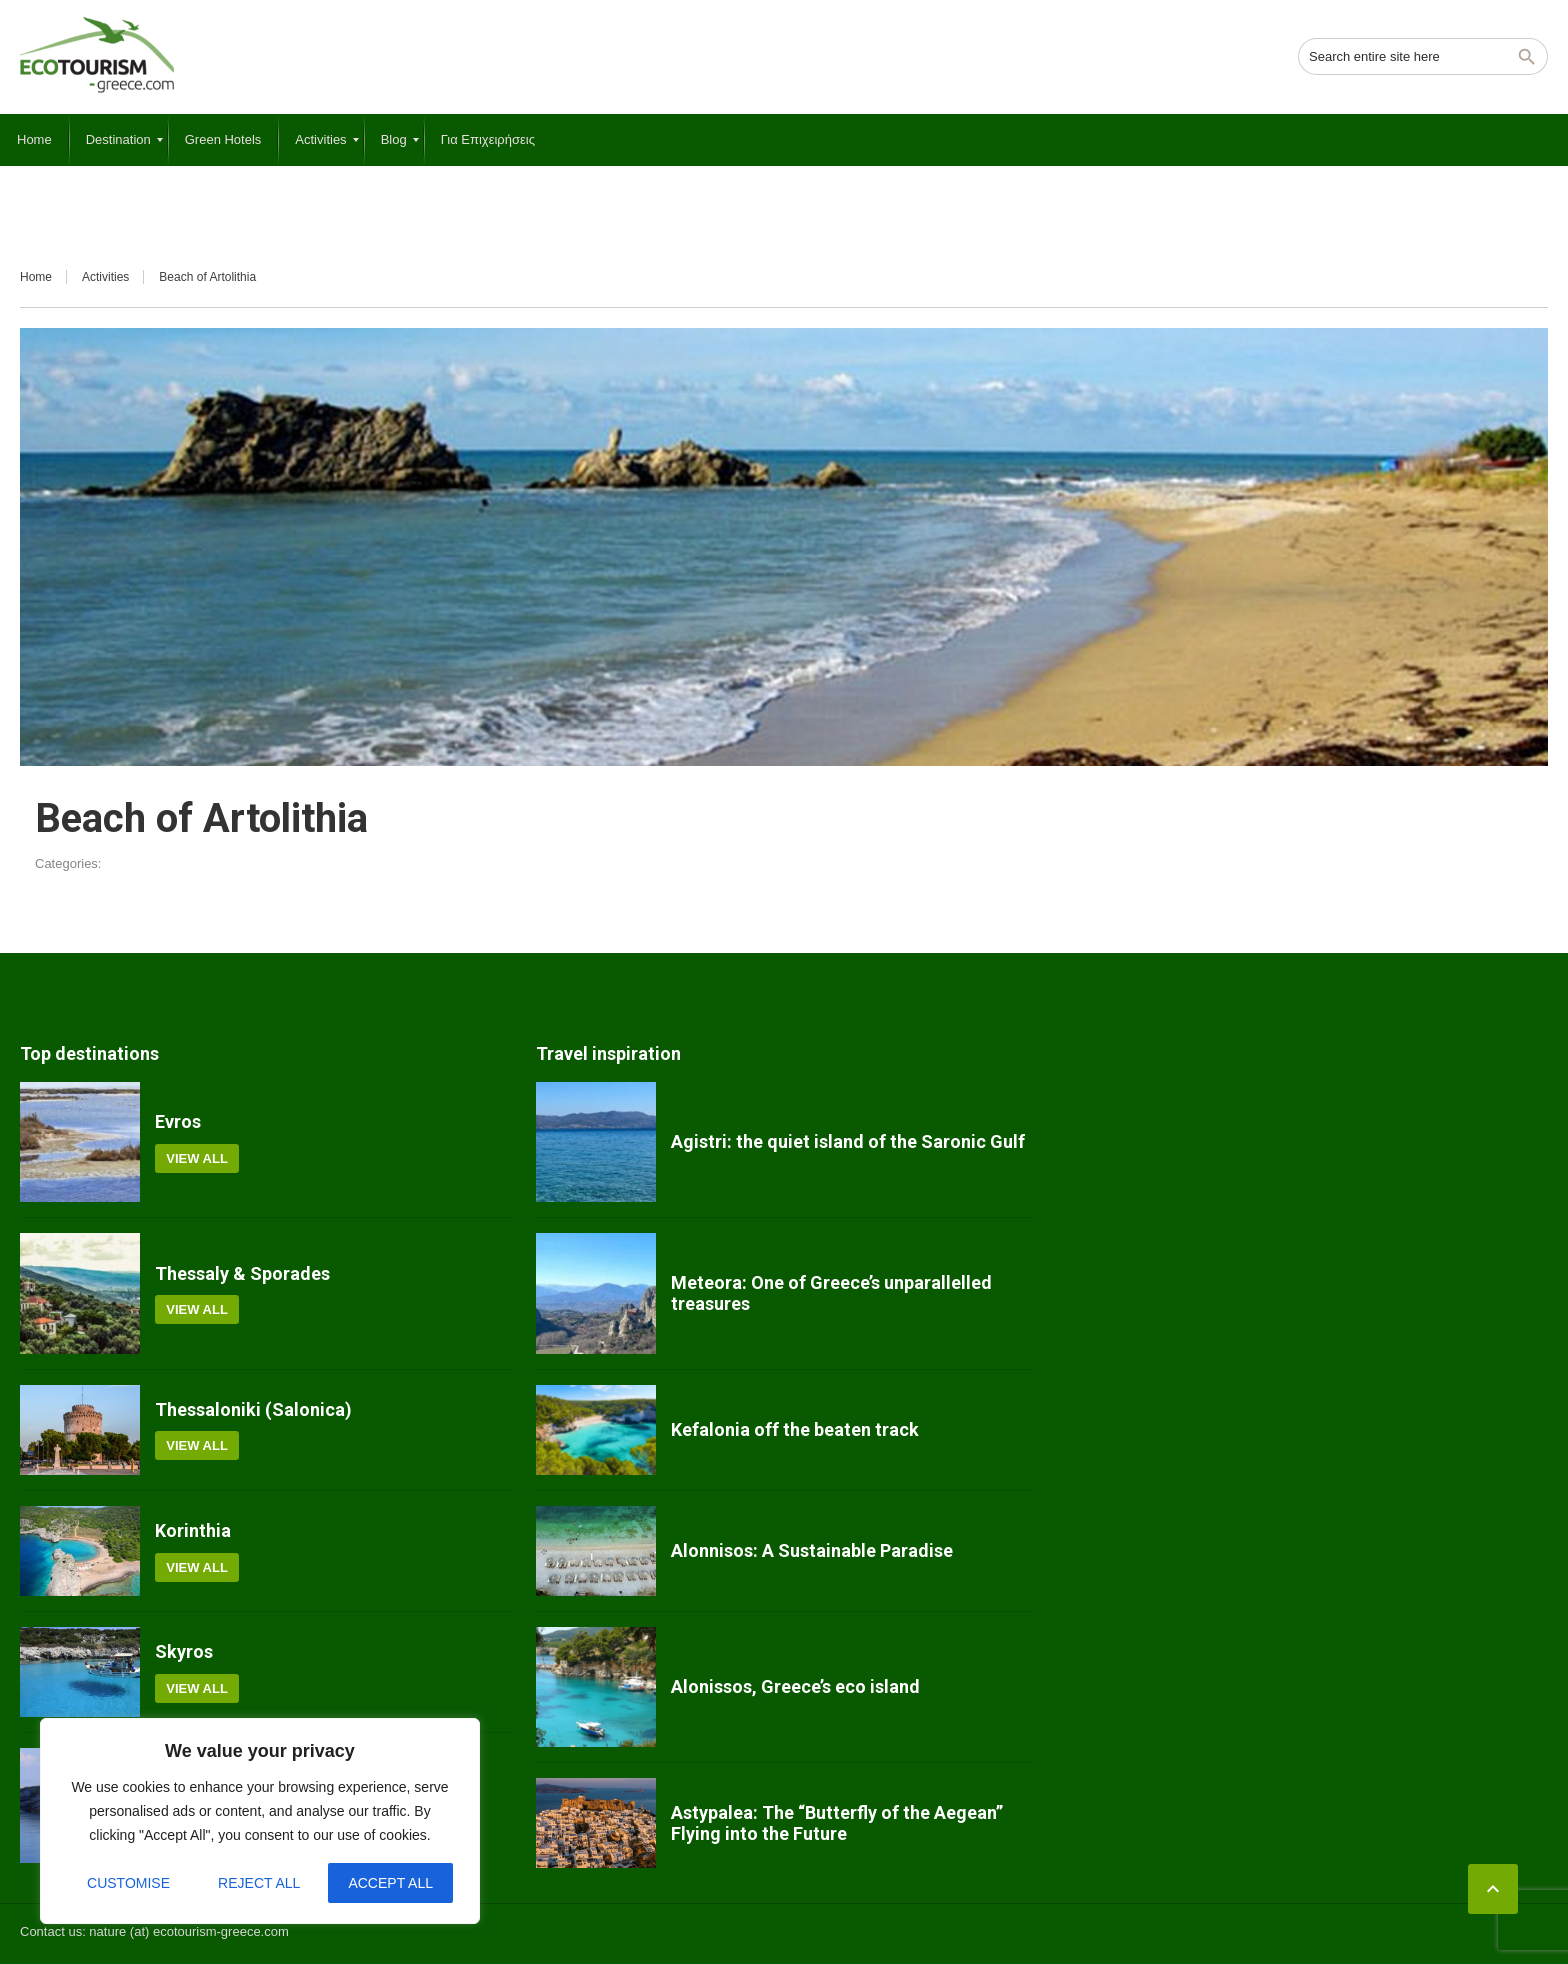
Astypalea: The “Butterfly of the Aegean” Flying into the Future (837, 1823)
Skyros (184, 1651)
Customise (128, 1883)
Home (36, 277)
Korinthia (193, 1530)
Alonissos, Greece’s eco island (795, 1686)
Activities (105, 277)
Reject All (259, 1883)
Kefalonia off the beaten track (795, 1429)
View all (197, 1158)
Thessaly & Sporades (242, 1273)
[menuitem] (34, 140)
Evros (178, 1121)
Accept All (390, 1883)
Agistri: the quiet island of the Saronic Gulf (848, 1141)
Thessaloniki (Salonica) (253, 1409)
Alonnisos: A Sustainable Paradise (812, 1550)
